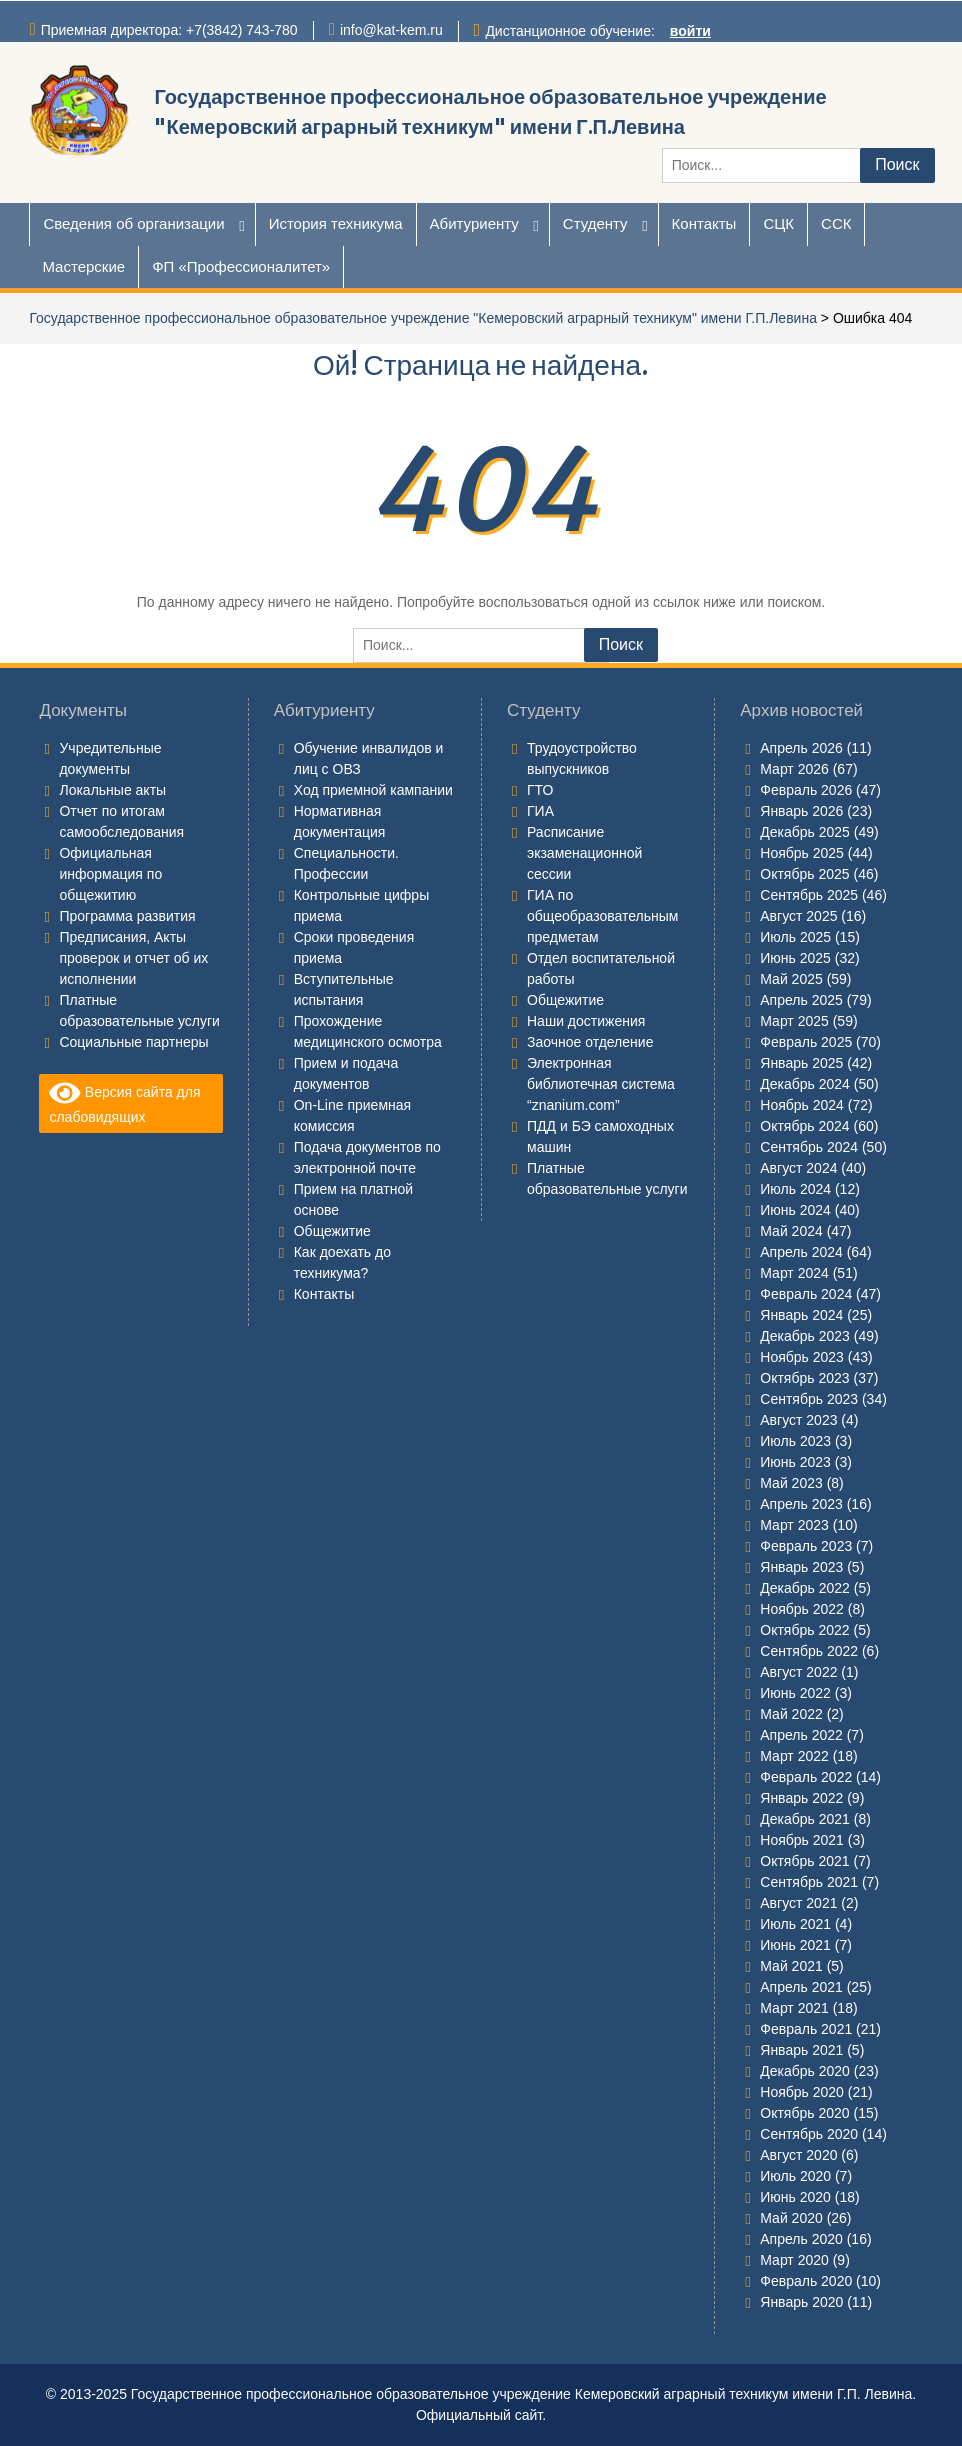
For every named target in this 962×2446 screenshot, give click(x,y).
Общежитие (332, 1231)
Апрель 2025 (801, 1000)
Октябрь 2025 (804, 874)
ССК (836, 223)
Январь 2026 (801, 811)
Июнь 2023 (795, 1462)
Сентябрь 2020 (809, 2134)
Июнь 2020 (795, 2197)
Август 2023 (798, 1420)
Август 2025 (798, 916)
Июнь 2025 (795, 958)
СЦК (778, 223)
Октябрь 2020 (804, 2113)
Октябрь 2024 (804, 1126)
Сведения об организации (133, 223)
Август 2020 (798, 2155)
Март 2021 (794, 2008)
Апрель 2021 (801, 1987)
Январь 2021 (801, 2050)
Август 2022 (798, 1672)
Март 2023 (794, 1525)
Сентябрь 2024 (809, 1147)
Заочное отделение (590, 1042)
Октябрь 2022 (804, 1630)
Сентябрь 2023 (809, 1399)
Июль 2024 (795, 1189)
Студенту (595, 223)
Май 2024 (791, 1231)
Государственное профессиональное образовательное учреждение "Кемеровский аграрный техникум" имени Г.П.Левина (422, 318)
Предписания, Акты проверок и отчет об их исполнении (133, 958)
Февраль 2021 (806, 2029)
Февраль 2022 (806, 1777)
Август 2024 (798, 1168)
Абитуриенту (474, 223)
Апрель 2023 (801, 1504)
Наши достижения (586, 1021)
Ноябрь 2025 (802, 853)
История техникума (336, 223)
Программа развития (127, 916)
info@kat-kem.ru (391, 30)
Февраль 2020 (806, 2281)
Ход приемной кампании (373, 790)
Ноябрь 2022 (802, 1609)
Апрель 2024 (801, 1252)
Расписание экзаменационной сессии (584, 853)
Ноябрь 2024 (802, 1105)
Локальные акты (112, 790)
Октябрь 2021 (804, 1861)
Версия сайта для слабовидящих (124, 1102)
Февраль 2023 (806, 1546)
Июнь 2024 (795, 1210)
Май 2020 (791, 2218)
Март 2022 (794, 1756)
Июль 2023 (795, 1441)
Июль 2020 (795, 2176)
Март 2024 (794, 1273)
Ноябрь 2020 (802, 2092)
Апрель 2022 (801, 1735)
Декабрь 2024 (805, 1084)
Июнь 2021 (795, 1945)
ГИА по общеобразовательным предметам (602, 916)
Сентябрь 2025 (809, 895)
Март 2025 (794, 1021)
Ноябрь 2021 (802, 1840)
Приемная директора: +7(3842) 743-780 (169, 30)
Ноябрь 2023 (802, 1357)
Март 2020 (794, 2260)
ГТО (540, 790)
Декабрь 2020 (805, 2071)
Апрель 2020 (801, 2239)
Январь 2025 (801, 1063)
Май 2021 (791, 1966)
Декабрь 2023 (805, 1336)
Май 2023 (791, 1483)
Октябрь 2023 (804, 1378)
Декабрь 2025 (805, 832)
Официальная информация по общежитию (110, 874)
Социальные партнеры (133, 1042)
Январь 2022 (801, 1798)
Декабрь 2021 (805, 1819)
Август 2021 (798, 1903)
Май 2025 (791, 979)
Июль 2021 (795, 1924)
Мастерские (83, 266)
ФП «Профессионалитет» (241, 266)
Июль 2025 (795, 937)
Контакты (704, 223)
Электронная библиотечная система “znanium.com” (601, 1084)
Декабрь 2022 (805, 1588)
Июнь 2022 (795, 1693)
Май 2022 (791, 1714)
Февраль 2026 (806, 790)
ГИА (540, 811)
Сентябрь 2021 (809, 1882)
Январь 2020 (801, 2302)
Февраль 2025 (806, 1042)
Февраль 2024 (806, 1294)
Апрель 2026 (801, 748)
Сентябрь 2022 (809, 1651)
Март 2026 (794, 769)
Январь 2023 (801, 1567)
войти (690, 31)
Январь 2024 (801, 1315)
